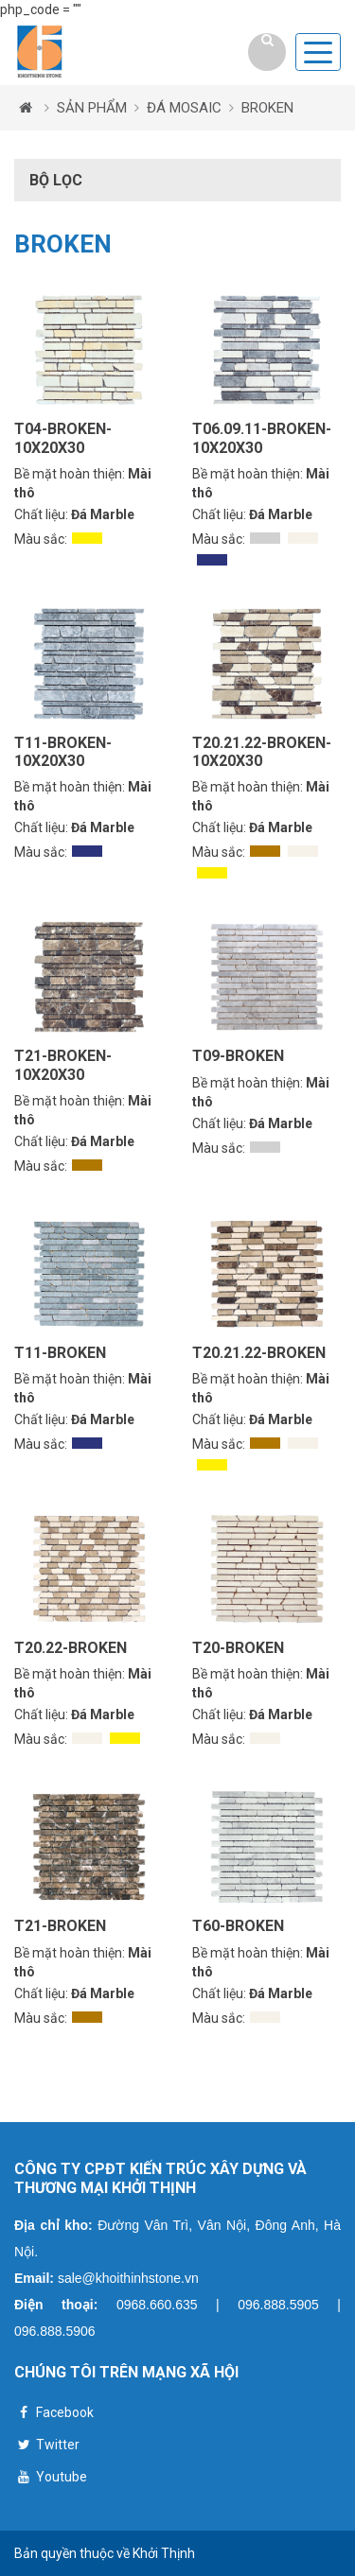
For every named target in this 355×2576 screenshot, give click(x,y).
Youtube (50, 2479)
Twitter (47, 2447)
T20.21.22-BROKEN (259, 1353)
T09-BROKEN (238, 1056)
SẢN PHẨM (92, 107)
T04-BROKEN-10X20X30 (63, 438)
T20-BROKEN (238, 1648)
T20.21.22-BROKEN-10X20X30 (261, 752)
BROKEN (267, 107)
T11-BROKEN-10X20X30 (63, 752)
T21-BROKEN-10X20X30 (63, 1065)
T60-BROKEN (238, 1926)
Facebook (54, 2415)
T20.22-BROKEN (70, 1648)
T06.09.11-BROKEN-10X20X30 (261, 438)
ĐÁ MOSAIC (184, 107)
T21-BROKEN (60, 1926)
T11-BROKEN (60, 1353)
